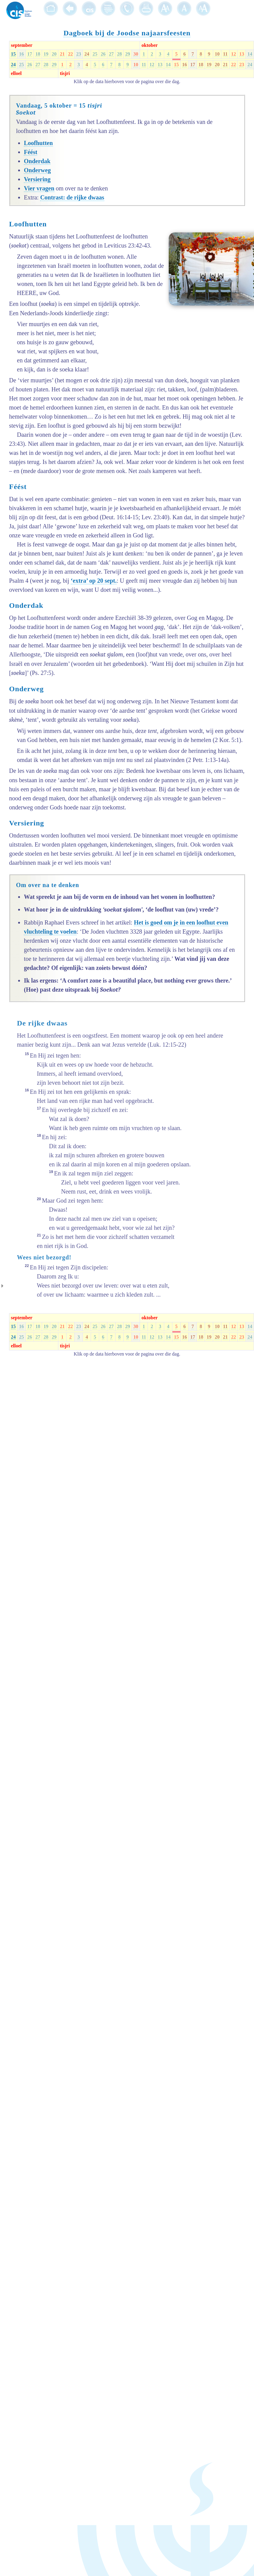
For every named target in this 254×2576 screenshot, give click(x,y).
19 (46, 54)
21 (62, 54)
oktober (150, 45)
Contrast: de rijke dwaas (72, 197)
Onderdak (37, 161)
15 (13, 54)
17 (29, 54)
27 (111, 54)
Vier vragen (39, 188)
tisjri (65, 73)
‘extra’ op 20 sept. (94, 580)
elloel (16, 73)
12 (233, 54)
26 (103, 54)
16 (21, 54)
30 (135, 54)
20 (54, 54)
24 (86, 54)
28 (119, 54)
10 (217, 54)
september (21, 45)
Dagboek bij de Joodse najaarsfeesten (126, 33)
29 (127, 54)
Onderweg (37, 170)
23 (78, 54)
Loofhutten (38, 143)
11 (225, 54)
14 (249, 54)
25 (95, 54)
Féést (30, 152)
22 (70, 54)
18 (37, 54)
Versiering (37, 179)
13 (241, 54)
